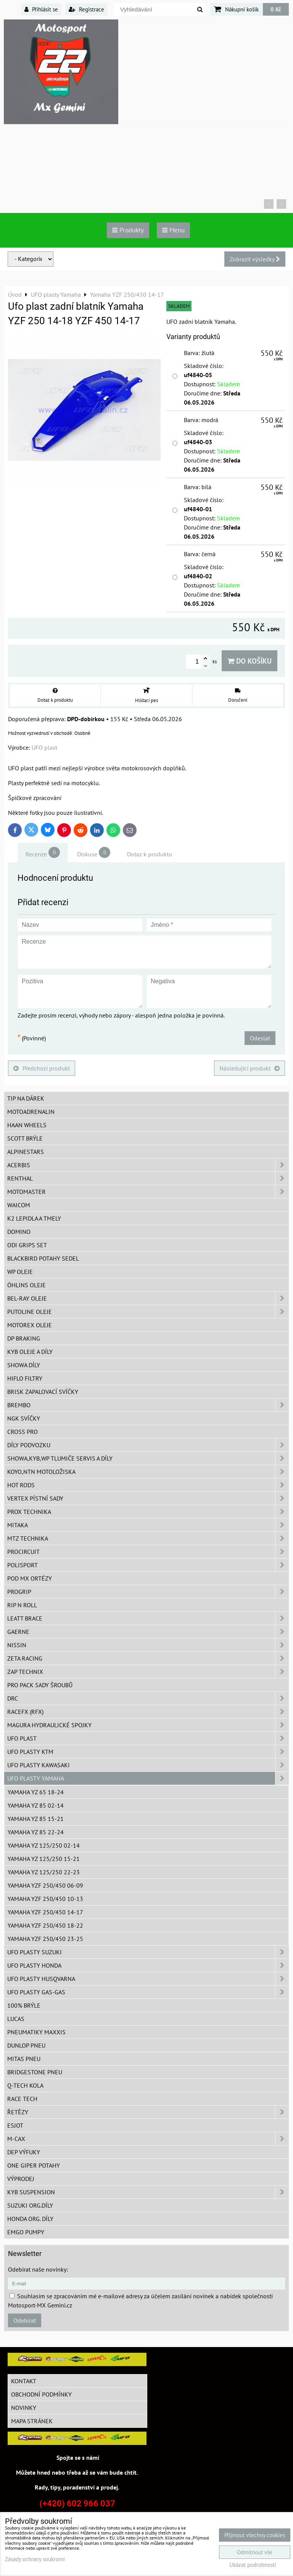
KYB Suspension (148, 2192)
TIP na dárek (25, 1098)
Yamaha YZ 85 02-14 (36, 1805)
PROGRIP (148, 1591)
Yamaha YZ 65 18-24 (36, 1792)
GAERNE (148, 1631)
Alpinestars (25, 1151)
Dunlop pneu (26, 2045)
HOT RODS (148, 1484)
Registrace (86, 9)
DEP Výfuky (23, 2152)
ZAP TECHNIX (148, 1671)
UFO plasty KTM (148, 1751)
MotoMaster (148, 1191)
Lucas (15, 2018)
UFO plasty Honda (148, 1965)
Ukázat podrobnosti (252, 2565)
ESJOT (15, 2125)
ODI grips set (27, 1245)
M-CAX (148, 2138)
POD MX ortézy (29, 1578)
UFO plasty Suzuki (148, 1952)
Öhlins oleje (26, 1285)
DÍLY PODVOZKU (148, 1444)
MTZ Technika (148, 1538)
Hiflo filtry (24, 1378)
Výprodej (20, 2178)
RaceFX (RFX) (148, 1711)
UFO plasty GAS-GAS (148, 1992)
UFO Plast (148, 1738)
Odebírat (24, 2320)
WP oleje (20, 1271)
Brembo (148, 1404)
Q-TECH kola (25, 2085)
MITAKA (148, 1524)
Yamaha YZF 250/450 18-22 (45, 1925)
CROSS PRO (22, 1431)
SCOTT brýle (25, 1138)
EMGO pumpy (25, 2232)
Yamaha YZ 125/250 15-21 (44, 1858)
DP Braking (23, 1338)
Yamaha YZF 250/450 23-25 (45, 1938)
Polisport (148, 1564)
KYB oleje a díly (30, 1351)
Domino (19, 1231)
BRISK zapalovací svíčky (42, 1391)
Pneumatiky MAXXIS (36, 2032)
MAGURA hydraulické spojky (148, 1724)
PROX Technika (148, 1511)
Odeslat (260, 1038)
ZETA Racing (148, 1658)
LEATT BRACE (148, 1618)
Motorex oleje (29, 1325)
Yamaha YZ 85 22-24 (36, 1832)
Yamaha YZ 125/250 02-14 (44, 1845)
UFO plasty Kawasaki (148, 1764)
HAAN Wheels (27, 1125)
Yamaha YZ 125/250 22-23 (44, 1872)
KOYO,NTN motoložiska (148, 1471)
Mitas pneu (23, 2058)
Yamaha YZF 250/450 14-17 (45, 1912)
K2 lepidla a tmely (34, 1218)
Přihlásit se (41, 9)
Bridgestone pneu (34, 2072)
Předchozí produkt (41, 1068)
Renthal (148, 1178)
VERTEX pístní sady (148, 1498)
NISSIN (148, 1644)
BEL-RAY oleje (148, 1298)
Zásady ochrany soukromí (35, 2559)
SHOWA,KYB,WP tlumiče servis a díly (148, 1458)
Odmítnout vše (254, 2552)
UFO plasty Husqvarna (148, 1978)
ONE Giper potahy (33, 2165)
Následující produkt (249, 1068)
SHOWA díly (23, 1365)
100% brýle (23, 2005)
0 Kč (275, 9)
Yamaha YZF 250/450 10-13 (45, 1898)
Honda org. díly (30, 2218)
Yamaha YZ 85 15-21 (36, 1818)
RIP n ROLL (22, 1605)
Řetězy (148, 2112)
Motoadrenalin (31, 1111)
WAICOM (18, 1205)
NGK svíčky (23, 1418)
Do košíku (249, 661)
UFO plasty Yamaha (148, 1778)
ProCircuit (148, 1551)
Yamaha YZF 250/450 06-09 (45, 1885)
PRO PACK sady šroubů (39, 1685)
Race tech (22, 2098)
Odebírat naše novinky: (38, 2269)
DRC (148, 1698)
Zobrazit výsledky (255, 259)
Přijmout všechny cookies (254, 2535)
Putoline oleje (148, 1311)
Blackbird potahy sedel (43, 1258)
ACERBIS (148, 1164)
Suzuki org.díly (30, 2205)
